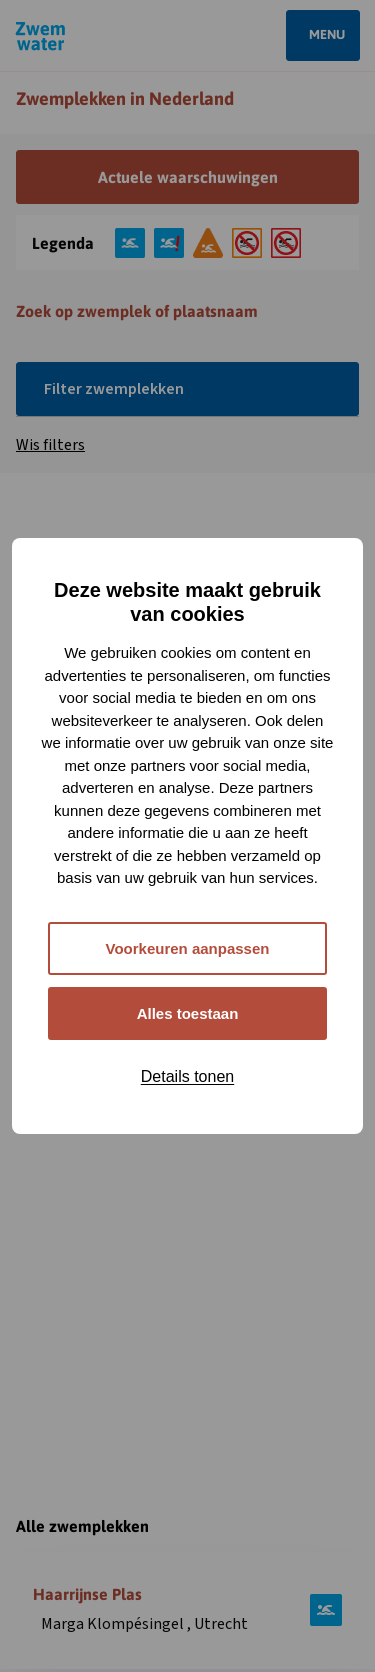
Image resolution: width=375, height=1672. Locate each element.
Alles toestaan (188, 1013)
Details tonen (187, 1076)
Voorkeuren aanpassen (188, 948)
